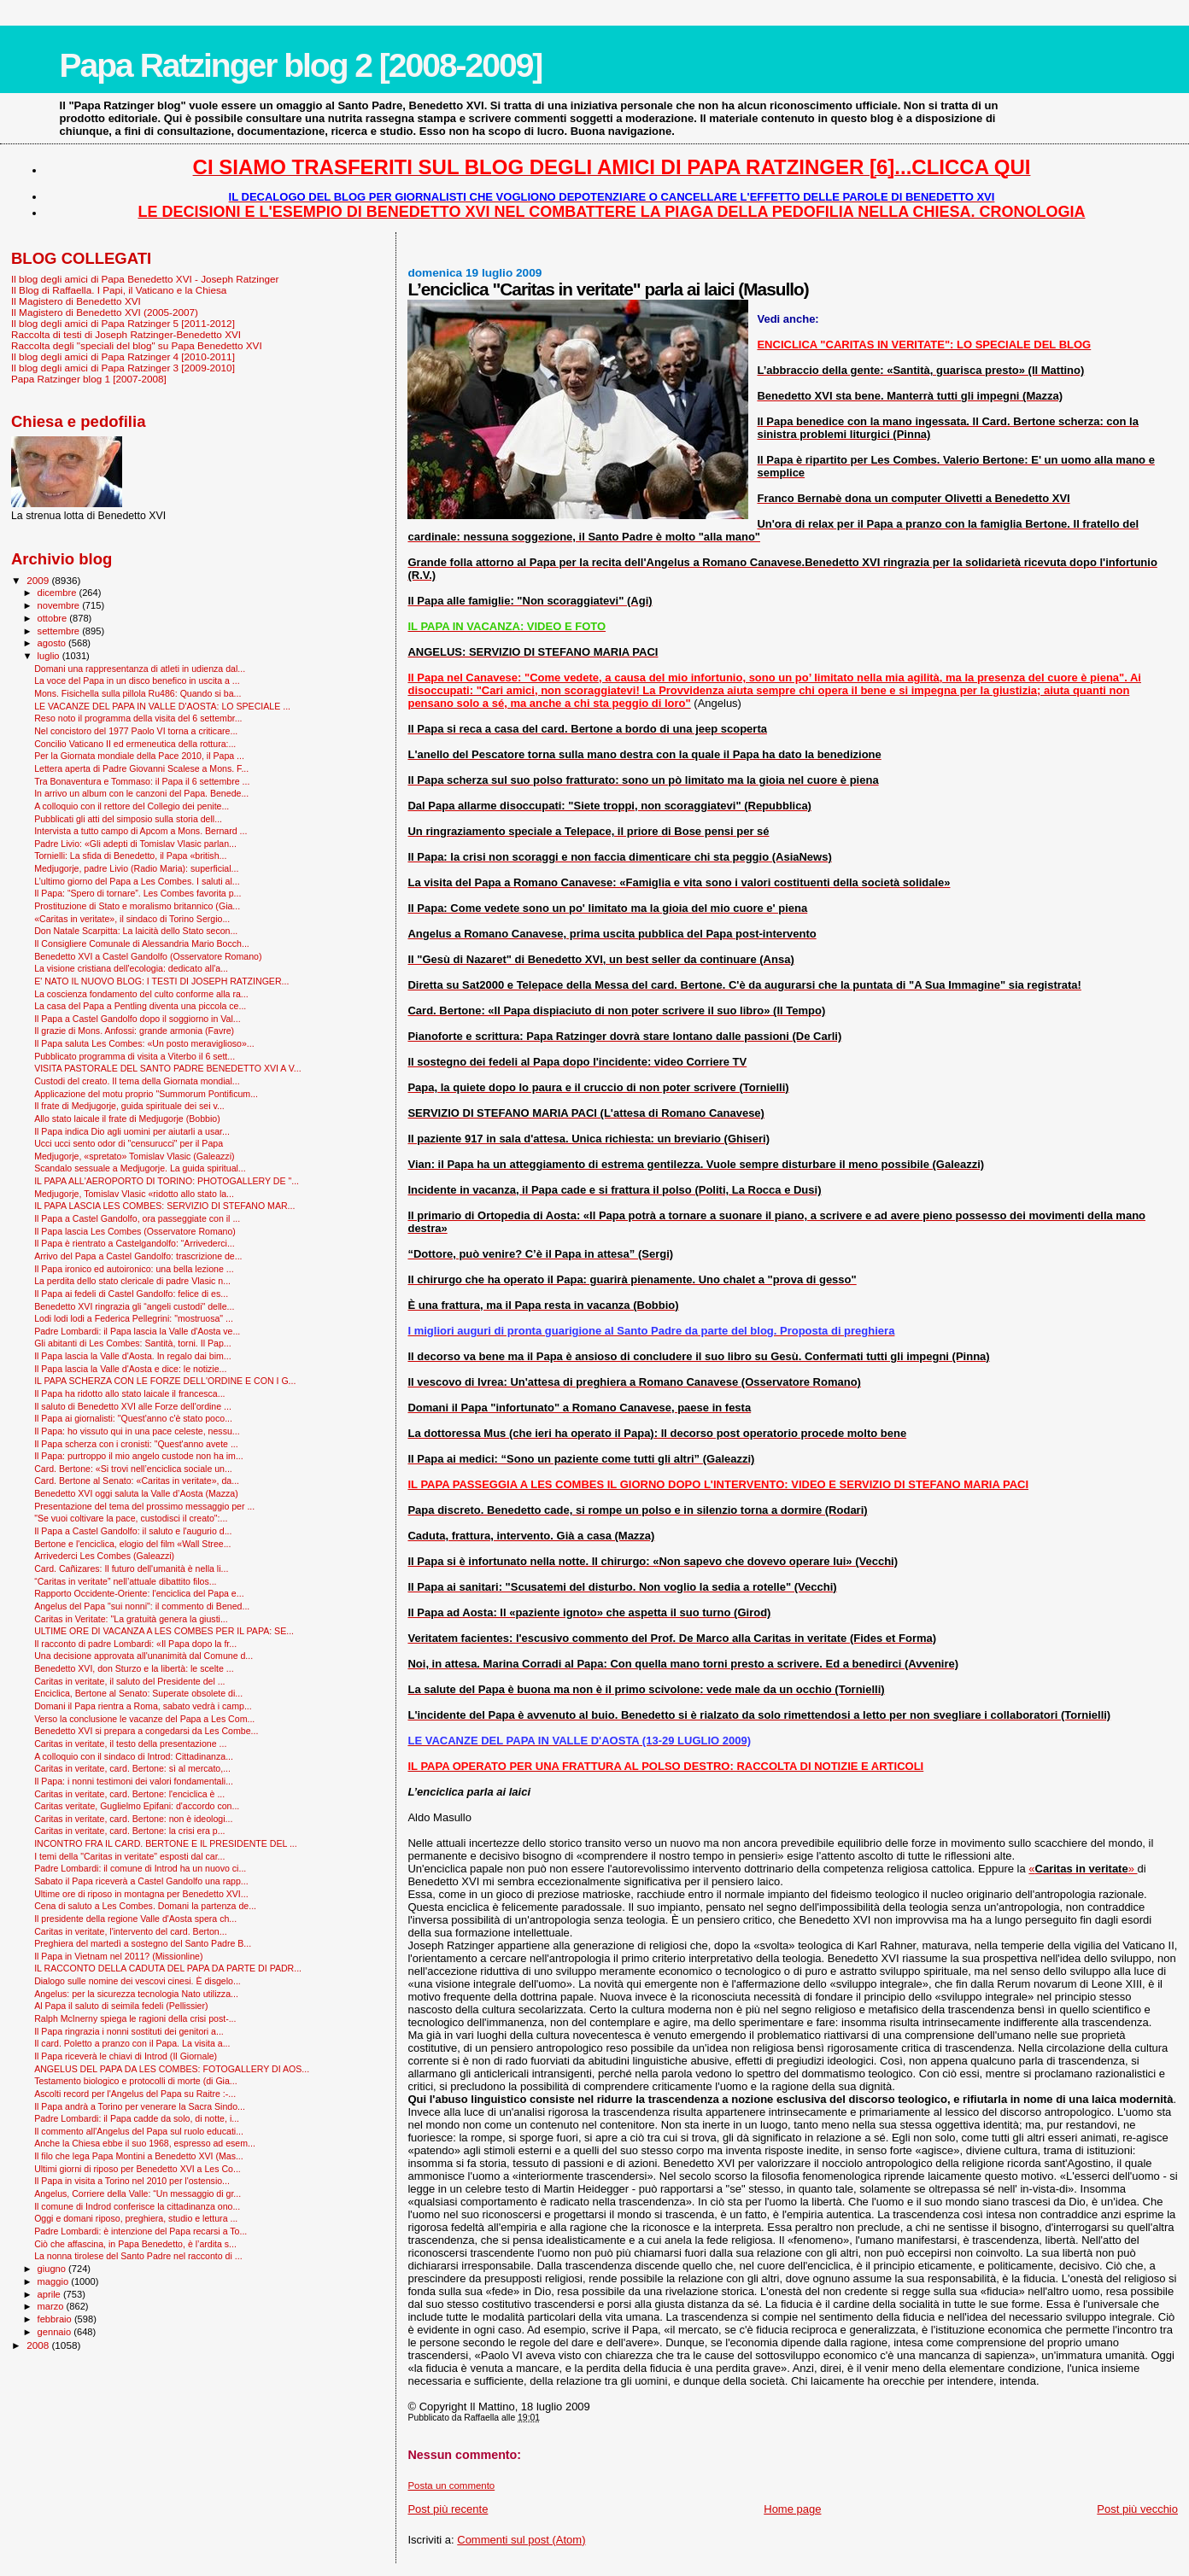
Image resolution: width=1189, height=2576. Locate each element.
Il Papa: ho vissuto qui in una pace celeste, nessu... (137, 1431)
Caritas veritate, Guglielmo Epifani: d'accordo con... (136, 1806)
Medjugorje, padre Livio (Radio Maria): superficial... (136, 868)
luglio (50, 656)
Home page (792, 2509)
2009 (38, 580)
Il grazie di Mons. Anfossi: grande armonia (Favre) (134, 1030)
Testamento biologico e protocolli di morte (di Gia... (135, 2081)
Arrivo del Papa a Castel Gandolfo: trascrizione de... (138, 1256)
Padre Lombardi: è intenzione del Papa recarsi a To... (140, 2231)
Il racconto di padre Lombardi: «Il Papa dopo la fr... (135, 1643)
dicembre (58, 592)
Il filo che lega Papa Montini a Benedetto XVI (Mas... (138, 2156)
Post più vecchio (1137, 2509)
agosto (53, 643)
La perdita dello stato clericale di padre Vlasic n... (132, 1281)
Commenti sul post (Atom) (521, 2539)
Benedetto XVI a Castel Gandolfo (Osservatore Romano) (147, 956)
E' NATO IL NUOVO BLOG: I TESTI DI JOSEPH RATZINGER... (161, 981)
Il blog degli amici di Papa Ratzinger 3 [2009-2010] (123, 367)
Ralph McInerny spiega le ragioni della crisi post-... (135, 2018)
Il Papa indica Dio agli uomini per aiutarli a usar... (132, 1131)
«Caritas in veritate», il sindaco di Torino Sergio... (132, 919)
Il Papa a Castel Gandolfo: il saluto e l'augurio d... (132, 1531)
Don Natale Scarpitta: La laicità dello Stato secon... (135, 931)
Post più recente (447, 2509)
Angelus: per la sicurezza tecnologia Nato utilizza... (136, 1994)
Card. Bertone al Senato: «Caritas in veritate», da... (136, 1480)
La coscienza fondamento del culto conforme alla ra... (141, 994)
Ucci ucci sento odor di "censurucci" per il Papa (128, 1143)
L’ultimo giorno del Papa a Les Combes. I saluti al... (137, 881)
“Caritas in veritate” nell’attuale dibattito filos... (125, 1581)
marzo (52, 2306)
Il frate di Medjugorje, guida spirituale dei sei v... (129, 1106)
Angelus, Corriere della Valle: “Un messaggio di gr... (137, 2193)
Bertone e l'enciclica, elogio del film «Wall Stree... (132, 1544)
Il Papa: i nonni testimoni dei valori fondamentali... (133, 1781)
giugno (53, 2268)
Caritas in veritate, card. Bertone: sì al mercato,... (132, 1768)
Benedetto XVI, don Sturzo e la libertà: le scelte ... (133, 1668)
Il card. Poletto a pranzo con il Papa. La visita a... (132, 2043)
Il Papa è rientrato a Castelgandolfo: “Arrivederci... (134, 1243)
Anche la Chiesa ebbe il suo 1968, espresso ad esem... (144, 2143)
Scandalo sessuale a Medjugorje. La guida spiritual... (140, 1168)
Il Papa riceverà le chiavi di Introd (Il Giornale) (125, 2056)
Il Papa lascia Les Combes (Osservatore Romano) (135, 1231)
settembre (60, 631)
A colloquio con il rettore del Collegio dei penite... (131, 806)
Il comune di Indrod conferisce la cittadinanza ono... (137, 2206)
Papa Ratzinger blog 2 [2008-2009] (301, 65)
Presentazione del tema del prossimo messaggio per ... (144, 1506)
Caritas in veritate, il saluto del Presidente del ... (129, 1681)
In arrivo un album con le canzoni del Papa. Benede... (141, 793)
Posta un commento (451, 2485)
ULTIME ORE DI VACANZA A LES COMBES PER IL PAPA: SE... (164, 1631)
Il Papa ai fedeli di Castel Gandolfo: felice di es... (131, 1293)
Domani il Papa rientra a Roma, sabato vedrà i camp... (143, 1706)
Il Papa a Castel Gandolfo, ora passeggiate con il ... (137, 1218)
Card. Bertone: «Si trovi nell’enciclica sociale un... (133, 1468)
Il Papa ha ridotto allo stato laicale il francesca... (129, 1393)
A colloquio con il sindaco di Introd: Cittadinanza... (133, 1756)
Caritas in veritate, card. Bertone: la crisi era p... (129, 1830)
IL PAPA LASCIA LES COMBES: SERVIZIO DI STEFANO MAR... (164, 1205)
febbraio (56, 2319)
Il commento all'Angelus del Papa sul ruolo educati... (138, 2131)
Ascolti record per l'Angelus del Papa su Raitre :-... (135, 2093)
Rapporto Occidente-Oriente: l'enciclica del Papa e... (138, 1593)
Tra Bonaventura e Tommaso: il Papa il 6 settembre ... (141, 781)
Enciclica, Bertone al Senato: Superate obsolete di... (138, 1693)
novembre (60, 605)
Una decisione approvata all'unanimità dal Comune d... (143, 1655)
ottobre (54, 618)
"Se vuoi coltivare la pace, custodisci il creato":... (130, 1518)
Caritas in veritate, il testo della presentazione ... (130, 1743)
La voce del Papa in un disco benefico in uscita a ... (137, 680)
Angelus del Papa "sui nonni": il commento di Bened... (141, 1606)
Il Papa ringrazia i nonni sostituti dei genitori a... (129, 2031)
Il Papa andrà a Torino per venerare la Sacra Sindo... (139, 2106)
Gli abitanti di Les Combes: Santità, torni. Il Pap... (132, 1343)
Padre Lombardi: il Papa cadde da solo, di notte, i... (136, 2118)
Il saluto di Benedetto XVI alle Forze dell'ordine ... (132, 1406)
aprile (50, 2294)
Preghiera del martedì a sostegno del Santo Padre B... (142, 1943)
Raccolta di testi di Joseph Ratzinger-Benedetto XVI (126, 334)
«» (1082, 1868)
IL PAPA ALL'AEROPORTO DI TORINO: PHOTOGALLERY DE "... (166, 1181)
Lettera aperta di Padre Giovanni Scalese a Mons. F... (141, 768)
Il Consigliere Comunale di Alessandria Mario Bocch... (141, 943)
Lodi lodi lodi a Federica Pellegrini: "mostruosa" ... (133, 1318)
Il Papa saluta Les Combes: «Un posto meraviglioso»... (144, 1043)
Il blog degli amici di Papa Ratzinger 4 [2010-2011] (123, 356)
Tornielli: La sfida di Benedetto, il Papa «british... (130, 855)
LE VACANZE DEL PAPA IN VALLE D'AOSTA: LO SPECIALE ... (162, 706)
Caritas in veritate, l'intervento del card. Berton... (130, 1931)
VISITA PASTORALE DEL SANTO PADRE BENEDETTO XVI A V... (168, 1068)
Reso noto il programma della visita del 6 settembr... (138, 718)
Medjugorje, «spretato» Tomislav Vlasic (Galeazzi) (134, 1156)
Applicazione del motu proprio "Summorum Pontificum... (146, 1094)
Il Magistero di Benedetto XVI (76, 301)
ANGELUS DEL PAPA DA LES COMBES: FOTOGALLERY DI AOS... (171, 2069)
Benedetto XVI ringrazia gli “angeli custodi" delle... (134, 1306)
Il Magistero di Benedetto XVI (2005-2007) (104, 312)
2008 (38, 2345)
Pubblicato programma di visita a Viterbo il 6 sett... (134, 1056)
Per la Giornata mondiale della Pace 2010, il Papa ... (139, 756)
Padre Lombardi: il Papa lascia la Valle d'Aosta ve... (137, 1331)
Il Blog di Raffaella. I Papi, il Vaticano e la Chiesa (118, 289)
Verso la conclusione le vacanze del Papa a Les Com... (144, 1719)
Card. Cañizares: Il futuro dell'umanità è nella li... (131, 1568)
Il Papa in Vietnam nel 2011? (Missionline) (118, 1956)
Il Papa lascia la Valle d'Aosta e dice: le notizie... (130, 1369)
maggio (55, 2281)
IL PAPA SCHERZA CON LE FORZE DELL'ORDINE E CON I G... (165, 1381)
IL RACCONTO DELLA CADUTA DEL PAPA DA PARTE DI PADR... (168, 1968)
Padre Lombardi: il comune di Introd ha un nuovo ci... (140, 1868)
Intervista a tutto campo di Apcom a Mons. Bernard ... (140, 831)
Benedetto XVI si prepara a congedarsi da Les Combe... (146, 1731)
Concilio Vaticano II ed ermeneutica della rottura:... (135, 744)
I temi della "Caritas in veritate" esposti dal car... (129, 1856)
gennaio (56, 2332)
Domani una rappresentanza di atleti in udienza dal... (139, 668)
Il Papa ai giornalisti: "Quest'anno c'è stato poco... (133, 1418)
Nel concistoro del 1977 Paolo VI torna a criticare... (135, 731)
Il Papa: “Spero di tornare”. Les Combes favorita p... (137, 893)
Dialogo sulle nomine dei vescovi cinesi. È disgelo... (137, 1981)
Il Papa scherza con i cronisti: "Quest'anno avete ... (136, 1444)
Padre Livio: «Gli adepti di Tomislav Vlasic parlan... (135, 843)
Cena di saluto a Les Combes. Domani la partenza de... (145, 1906)
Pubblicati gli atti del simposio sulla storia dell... (128, 819)
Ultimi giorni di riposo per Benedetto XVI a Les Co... (137, 2169)
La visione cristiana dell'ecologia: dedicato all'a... (131, 968)
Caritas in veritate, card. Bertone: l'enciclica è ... (129, 1794)
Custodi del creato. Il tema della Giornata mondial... (136, 1081)
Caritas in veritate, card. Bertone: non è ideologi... (133, 1819)
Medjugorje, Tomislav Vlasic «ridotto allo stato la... (134, 1194)
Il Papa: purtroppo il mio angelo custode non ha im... (138, 1456)
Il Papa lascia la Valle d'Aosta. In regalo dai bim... (132, 1356)
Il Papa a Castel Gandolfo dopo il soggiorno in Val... (137, 1018)
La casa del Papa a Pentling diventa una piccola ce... (140, 1006)
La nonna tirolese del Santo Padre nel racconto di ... (138, 2256)
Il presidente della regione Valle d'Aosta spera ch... (135, 1918)
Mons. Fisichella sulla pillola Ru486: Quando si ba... (137, 693)
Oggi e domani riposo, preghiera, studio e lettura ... (135, 2218)
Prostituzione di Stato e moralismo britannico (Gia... (137, 906)
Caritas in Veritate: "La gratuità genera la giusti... (131, 1619)
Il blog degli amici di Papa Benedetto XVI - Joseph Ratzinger (144, 278)
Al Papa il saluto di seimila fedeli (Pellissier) (121, 2006)
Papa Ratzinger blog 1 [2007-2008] (89, 378)
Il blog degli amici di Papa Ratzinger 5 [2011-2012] (123, 323)
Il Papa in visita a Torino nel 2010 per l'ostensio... (132, 2181)
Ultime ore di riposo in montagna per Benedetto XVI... (141, 1894)
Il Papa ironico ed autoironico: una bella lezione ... (133, 1269)
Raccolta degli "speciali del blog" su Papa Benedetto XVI (136, 345)
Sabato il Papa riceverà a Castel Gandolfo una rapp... (141, 1881)
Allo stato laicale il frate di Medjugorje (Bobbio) (127, 1118)
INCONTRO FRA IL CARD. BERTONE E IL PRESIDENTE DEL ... (165, 1843)
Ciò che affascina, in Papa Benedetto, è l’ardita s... (135, 2244)
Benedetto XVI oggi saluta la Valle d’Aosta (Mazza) (136, 1493)
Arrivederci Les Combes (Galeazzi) (104, 1556)
